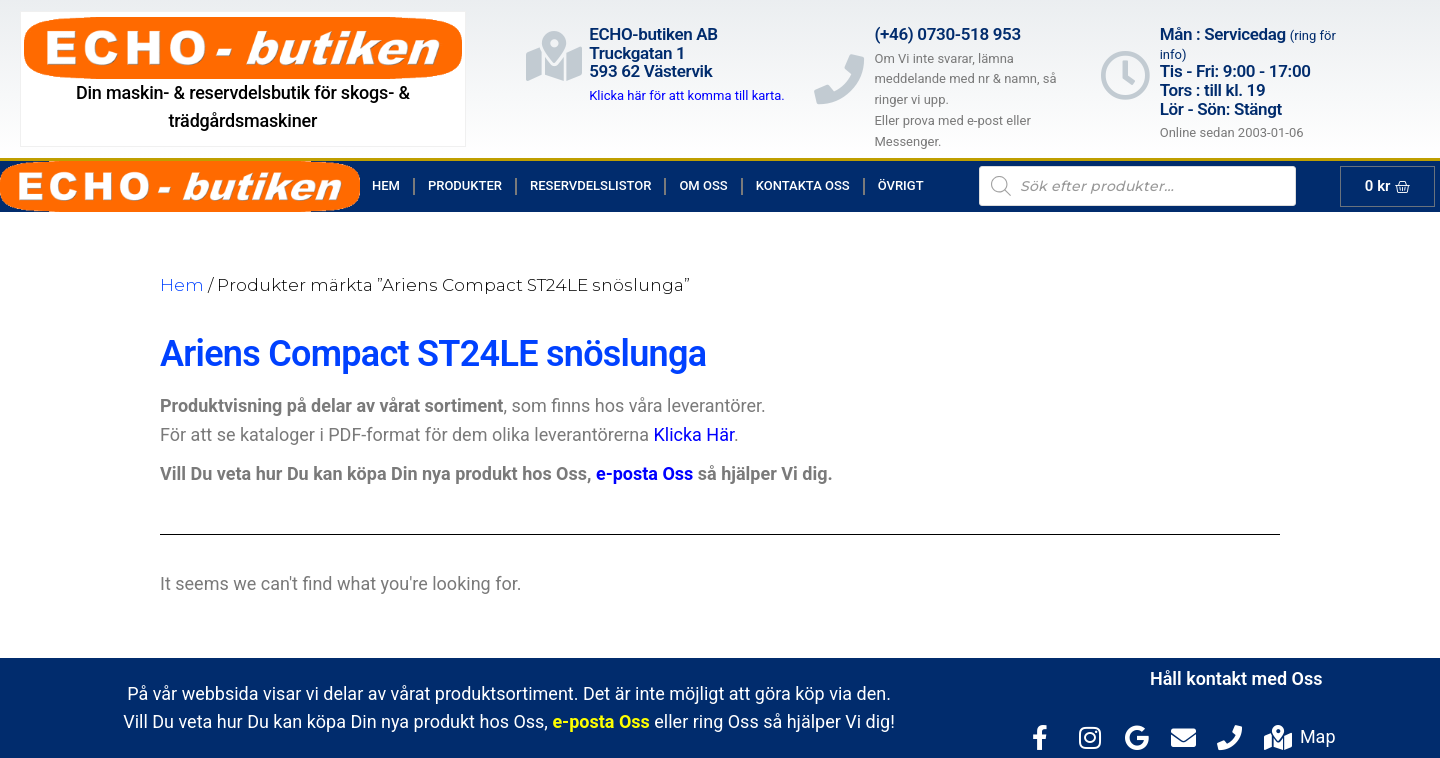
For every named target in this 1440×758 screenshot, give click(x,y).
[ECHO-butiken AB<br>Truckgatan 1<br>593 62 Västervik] (554, 56)
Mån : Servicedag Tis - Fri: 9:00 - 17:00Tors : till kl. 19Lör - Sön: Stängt (1248, 71)
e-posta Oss (644, 473)
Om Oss (703, 185)
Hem (386, 185)
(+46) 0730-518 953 (947, 34)
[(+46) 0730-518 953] (839, 79)
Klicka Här (694, 434)
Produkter (465, 185)
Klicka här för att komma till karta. (687, 95)
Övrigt (901, 185)
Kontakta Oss (803, 185)
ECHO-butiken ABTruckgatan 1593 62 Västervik (653, 52)
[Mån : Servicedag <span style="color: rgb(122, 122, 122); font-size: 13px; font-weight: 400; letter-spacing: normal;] (1125, 75)
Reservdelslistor (590, 185)
